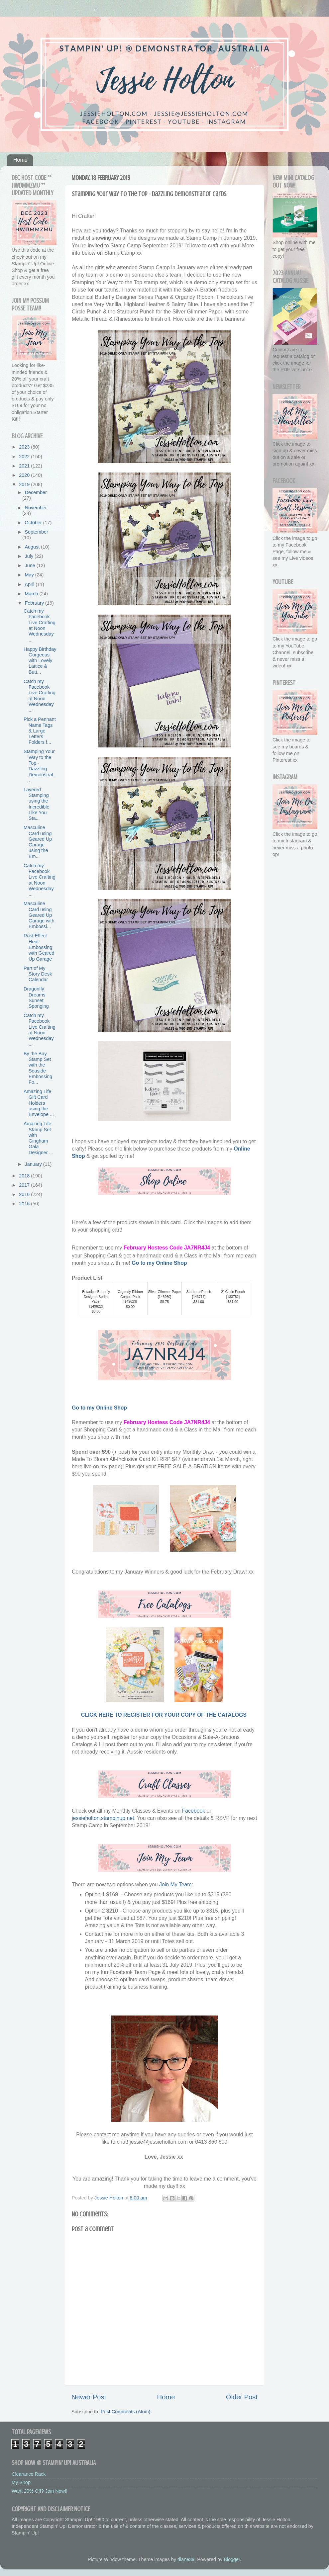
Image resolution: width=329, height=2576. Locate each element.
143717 (199, 1297)
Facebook (194, 1811)
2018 (25, 1175)
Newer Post (88, 2397)
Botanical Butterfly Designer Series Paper (96, 1296)
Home (20, 160)
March (32, 593)
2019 (25, 484)
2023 (25, 447)
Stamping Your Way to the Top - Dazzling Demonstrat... (40, 766)
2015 (25, 1203)
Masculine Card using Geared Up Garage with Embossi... (39, 915)
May (30, 574)
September (36, 532)
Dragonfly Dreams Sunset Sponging (36, 997)
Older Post (242, 2397)
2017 (25, 1185)
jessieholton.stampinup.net (103, 1818)
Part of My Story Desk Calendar (38, 974)
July (30, 556)
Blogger (232, 2559)
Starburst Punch (198, 1292)
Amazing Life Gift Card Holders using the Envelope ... (39, 1103)
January (34, 1164)
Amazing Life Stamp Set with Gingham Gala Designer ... (38, 1138)
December (36, 492)
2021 (25, 466)
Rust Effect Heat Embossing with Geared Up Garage (39, 947)
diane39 (185, 2559)
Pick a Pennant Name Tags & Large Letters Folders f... (40, 731)
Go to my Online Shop (159, 1263)
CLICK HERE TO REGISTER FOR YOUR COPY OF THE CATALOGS (164, 1715)
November (36, 507)
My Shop (21, 2482)
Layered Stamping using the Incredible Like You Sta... (36, 804)
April (30, 584)
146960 (164, 1297)
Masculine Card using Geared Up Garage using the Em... (38, 842)
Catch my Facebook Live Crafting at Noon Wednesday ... (39, 625)
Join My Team (175, 1884)
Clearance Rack (29, 2474)
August (33, 547)
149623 (130, 1301)
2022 (25, 456)
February (35, 603)
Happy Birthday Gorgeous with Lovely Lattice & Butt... (40, 660)
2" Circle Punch (233, 1292)
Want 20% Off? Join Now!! (39, 2491)
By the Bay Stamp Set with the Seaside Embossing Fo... (38, 1068)
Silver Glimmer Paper (164, 1292)
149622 (96, 1306)
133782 (233, 1297)
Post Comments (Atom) (126, 2411)
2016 (25, 1194)
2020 (25, 475)
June (31, 565)
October (34, 522)
